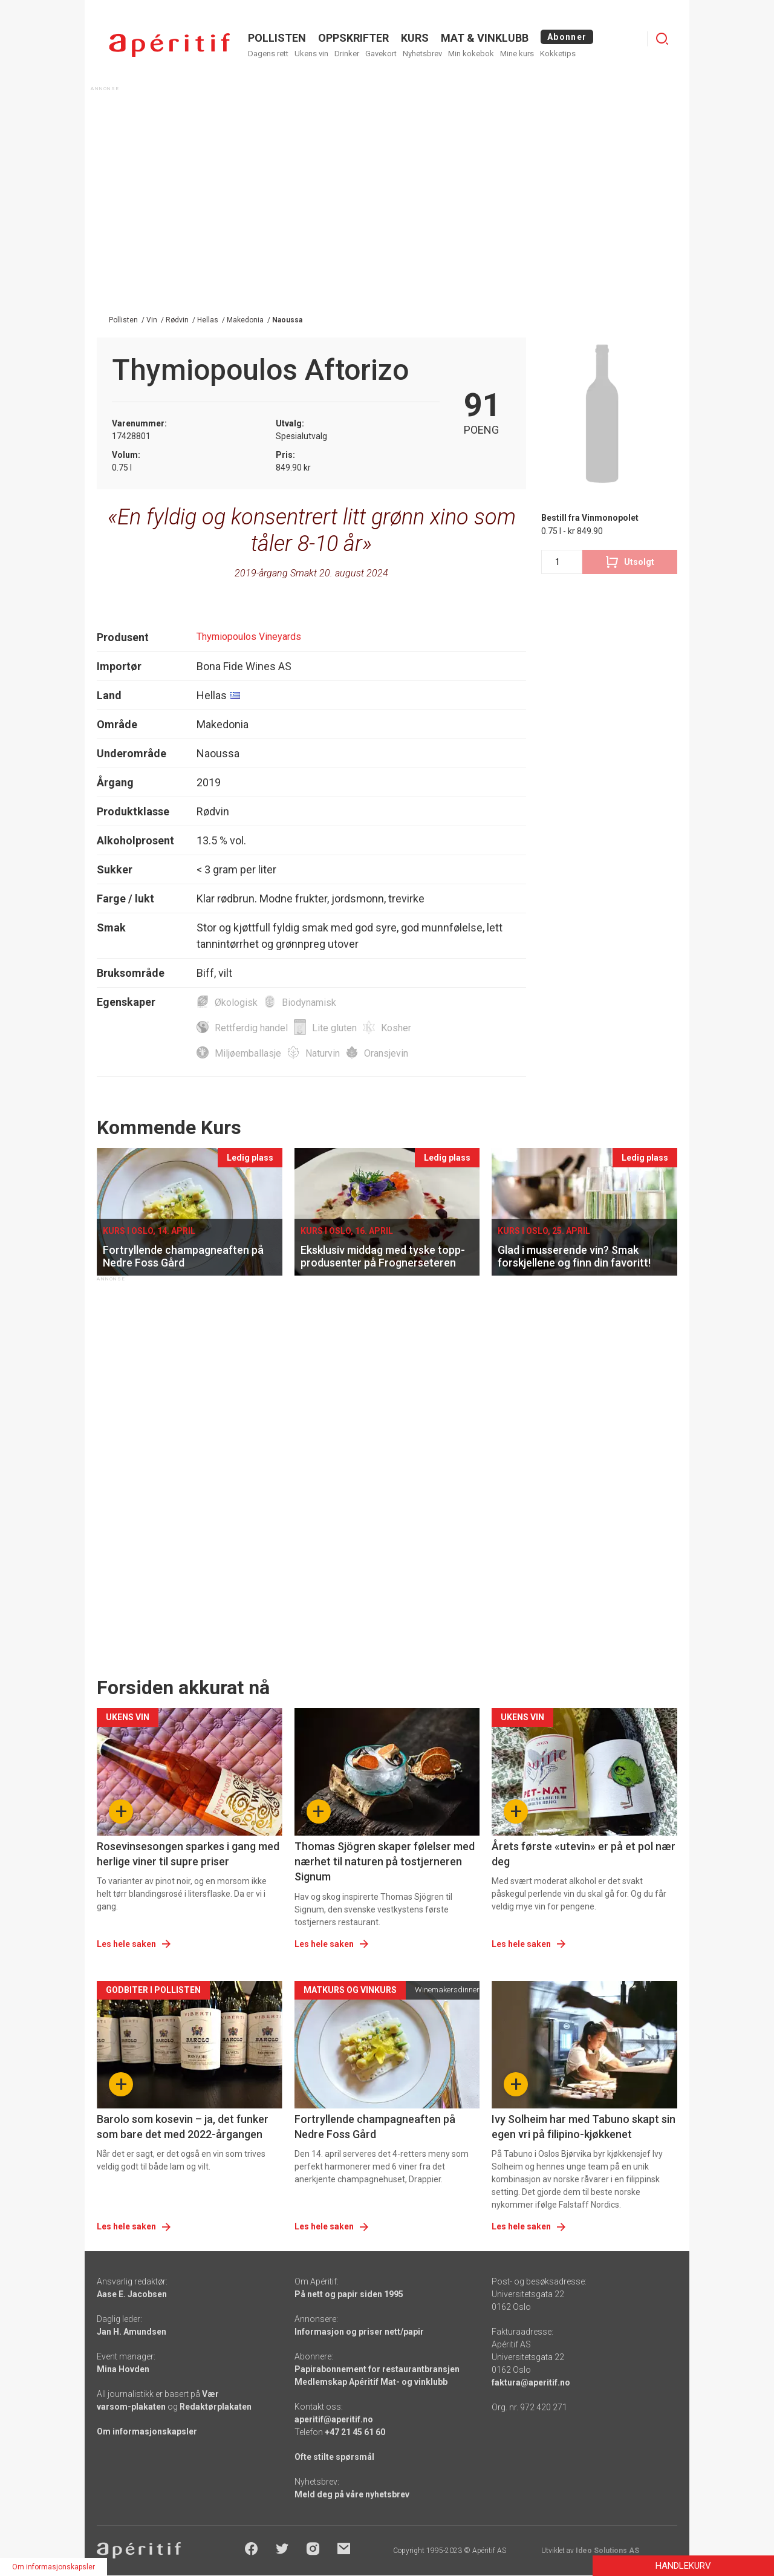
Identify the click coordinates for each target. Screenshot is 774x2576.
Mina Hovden (123, 2369)
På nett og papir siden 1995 (348, 2294)
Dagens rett (268, 53)
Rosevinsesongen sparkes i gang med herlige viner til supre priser (188, 1854)
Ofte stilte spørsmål (334, 2457)
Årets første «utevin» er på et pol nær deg (583, 1854)
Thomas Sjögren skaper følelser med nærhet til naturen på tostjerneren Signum (384, 1861)
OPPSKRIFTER (353, 37)
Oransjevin (386, 1053)
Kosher (396, 1028)
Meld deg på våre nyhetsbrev (351, 2494)
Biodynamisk (309, 1002)
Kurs (415, 37)
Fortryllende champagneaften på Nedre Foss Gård (374, 2127)
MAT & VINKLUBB (484, 37)
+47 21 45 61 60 (355, 2432)
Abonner (567, 37)
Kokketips (558, 53)
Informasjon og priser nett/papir (359, 2331)
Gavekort (381, 53)
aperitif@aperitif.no (333, 2419)
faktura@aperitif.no (531, 2382)
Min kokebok (471, 53)
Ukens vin (311, 53)
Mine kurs (517, 53)
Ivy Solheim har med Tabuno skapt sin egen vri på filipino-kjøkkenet (583, 2127)
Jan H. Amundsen (131, 2331)
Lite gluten (334, 1028)
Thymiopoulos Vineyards (249, 636)
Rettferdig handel (251, 1028)
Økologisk (236, 1002)
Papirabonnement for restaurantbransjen (377, 2369)
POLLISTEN (277, 37)
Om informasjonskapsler (147, 2431)
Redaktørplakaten (216, 2406)
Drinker (346, 53)
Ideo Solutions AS (607, 2550)
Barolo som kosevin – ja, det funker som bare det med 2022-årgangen (182, 2127)
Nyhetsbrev (422, 53)
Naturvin (322, 1053)
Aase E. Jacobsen (132, 2294)
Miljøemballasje (248, 1053)
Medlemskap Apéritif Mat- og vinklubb (370, 2382)
